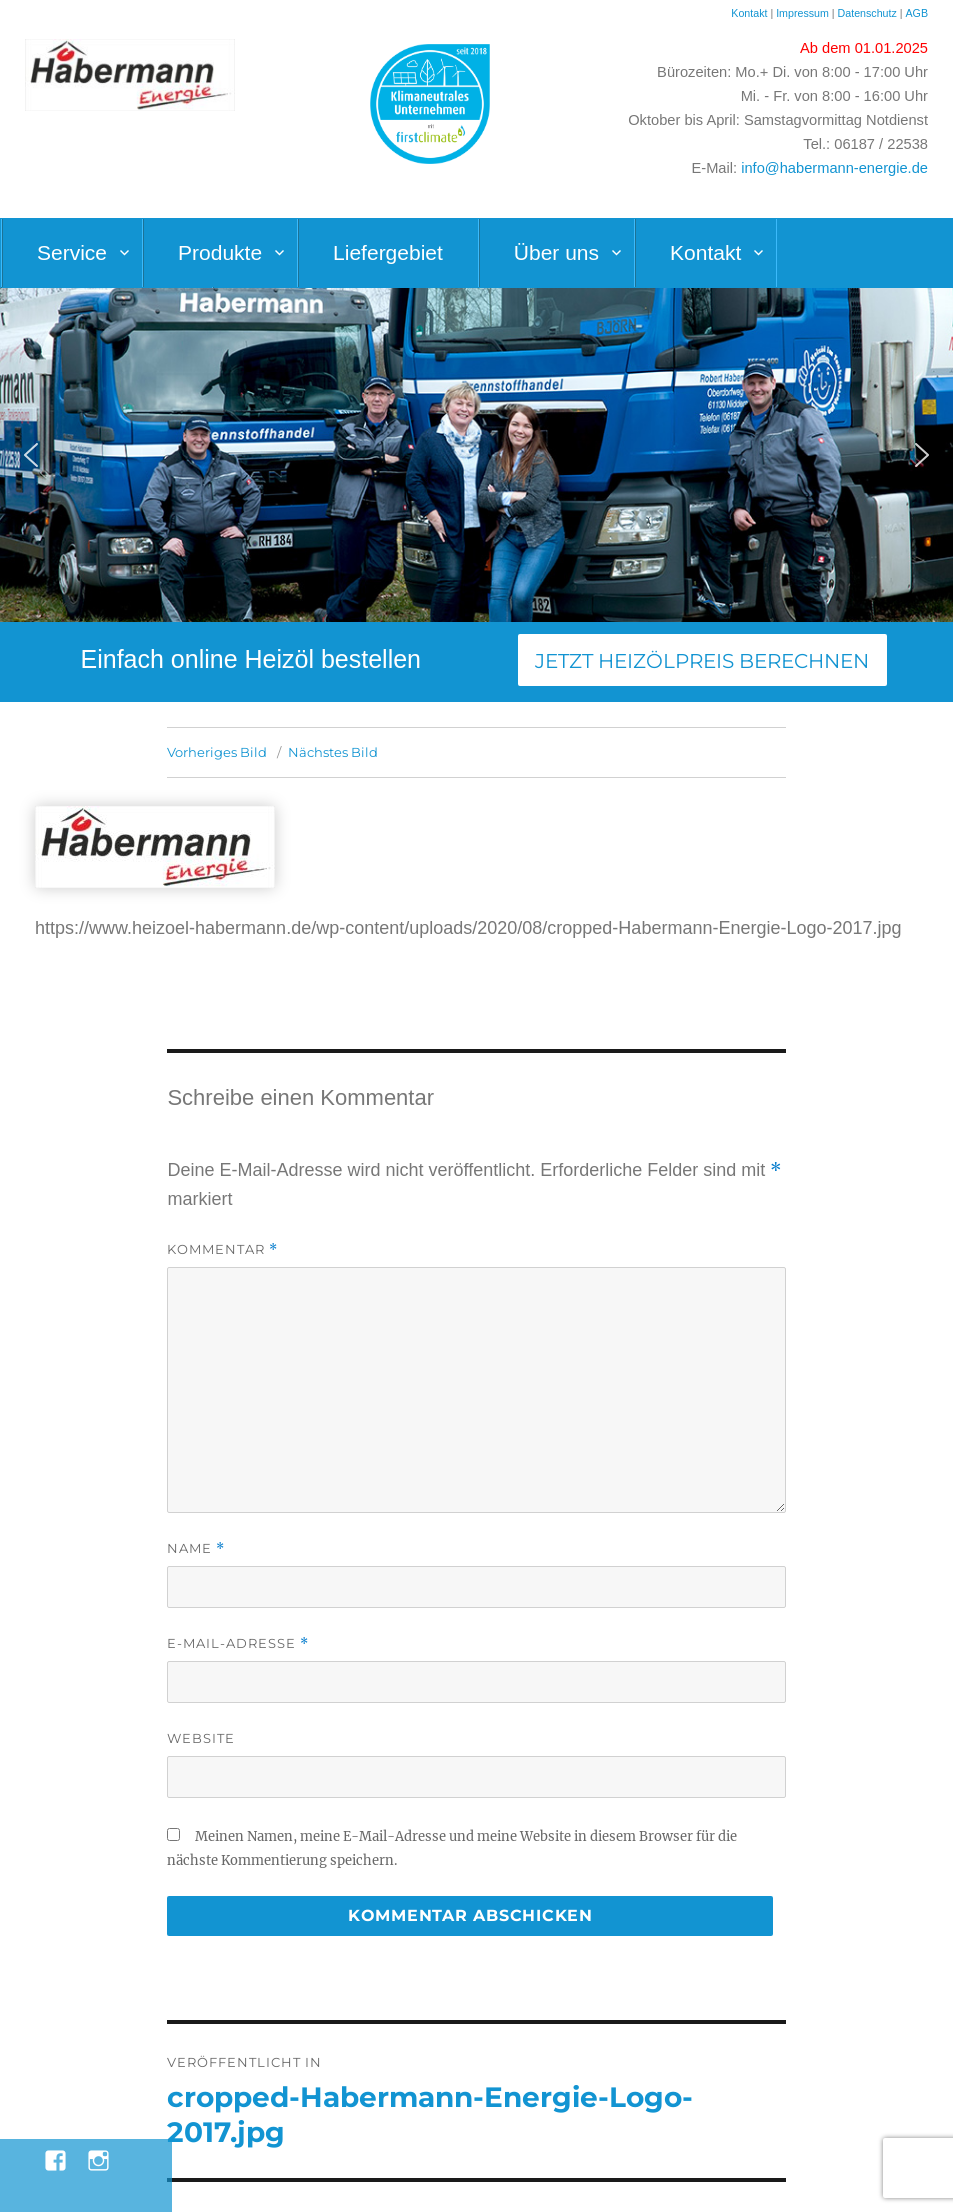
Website (201, 1738)
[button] (31, 455)
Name (196, 1548)
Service (72, 252)
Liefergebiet (388, 252)
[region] (476, 455)
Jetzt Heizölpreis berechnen (702, 661)
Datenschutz (869, 13)
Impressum (802, 13)
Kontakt (749, 13)
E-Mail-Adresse (238, 1643)
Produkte (220, 252)
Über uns (556, 252)
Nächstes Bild (333, 752)
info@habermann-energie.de (834, 168)
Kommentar (222, 1249)
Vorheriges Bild (217, 752)
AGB (916, 13)
